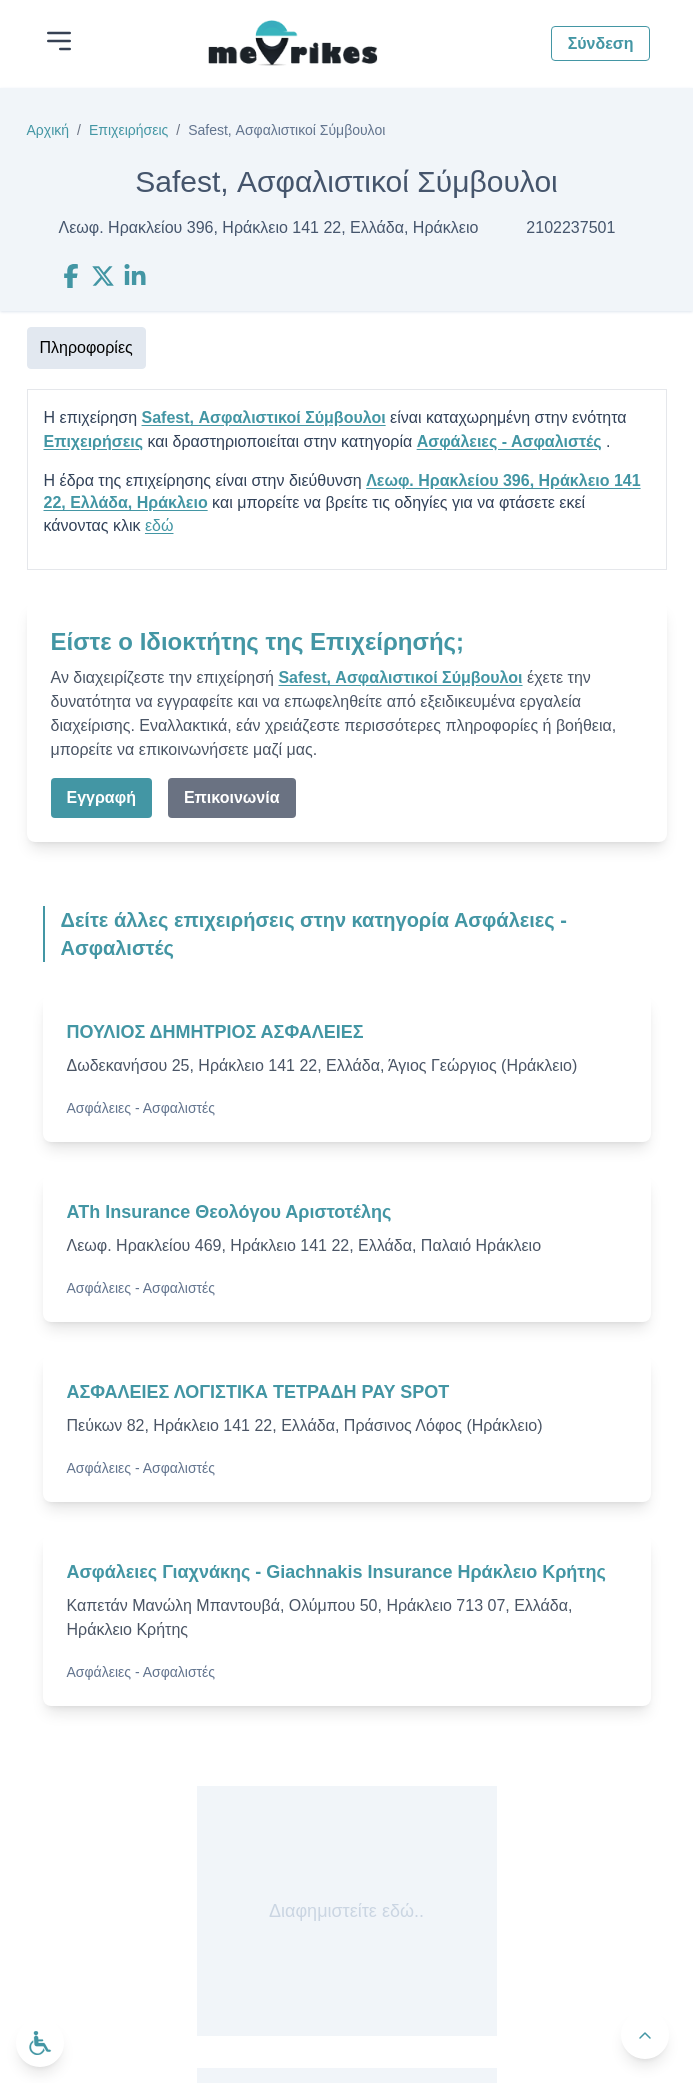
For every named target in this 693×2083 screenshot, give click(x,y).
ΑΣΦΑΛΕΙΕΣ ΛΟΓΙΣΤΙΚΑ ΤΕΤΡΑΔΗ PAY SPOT (258, 1392)
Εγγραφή (101, 797)
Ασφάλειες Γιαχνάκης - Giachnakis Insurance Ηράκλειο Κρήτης (336, 1572)
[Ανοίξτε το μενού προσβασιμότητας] (40, 2043)
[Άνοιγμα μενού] (59, 41)
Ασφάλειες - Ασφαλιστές (509, 441)
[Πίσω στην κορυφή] (645, 2035)
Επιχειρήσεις (128, 130)
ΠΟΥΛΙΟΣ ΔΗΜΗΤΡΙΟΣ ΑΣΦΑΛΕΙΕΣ (215, 1032)
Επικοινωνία (232, 797)
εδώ (159, 525)
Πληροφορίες (86, 347)
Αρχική (48, 130)
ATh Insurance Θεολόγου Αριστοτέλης (229, 1212)
